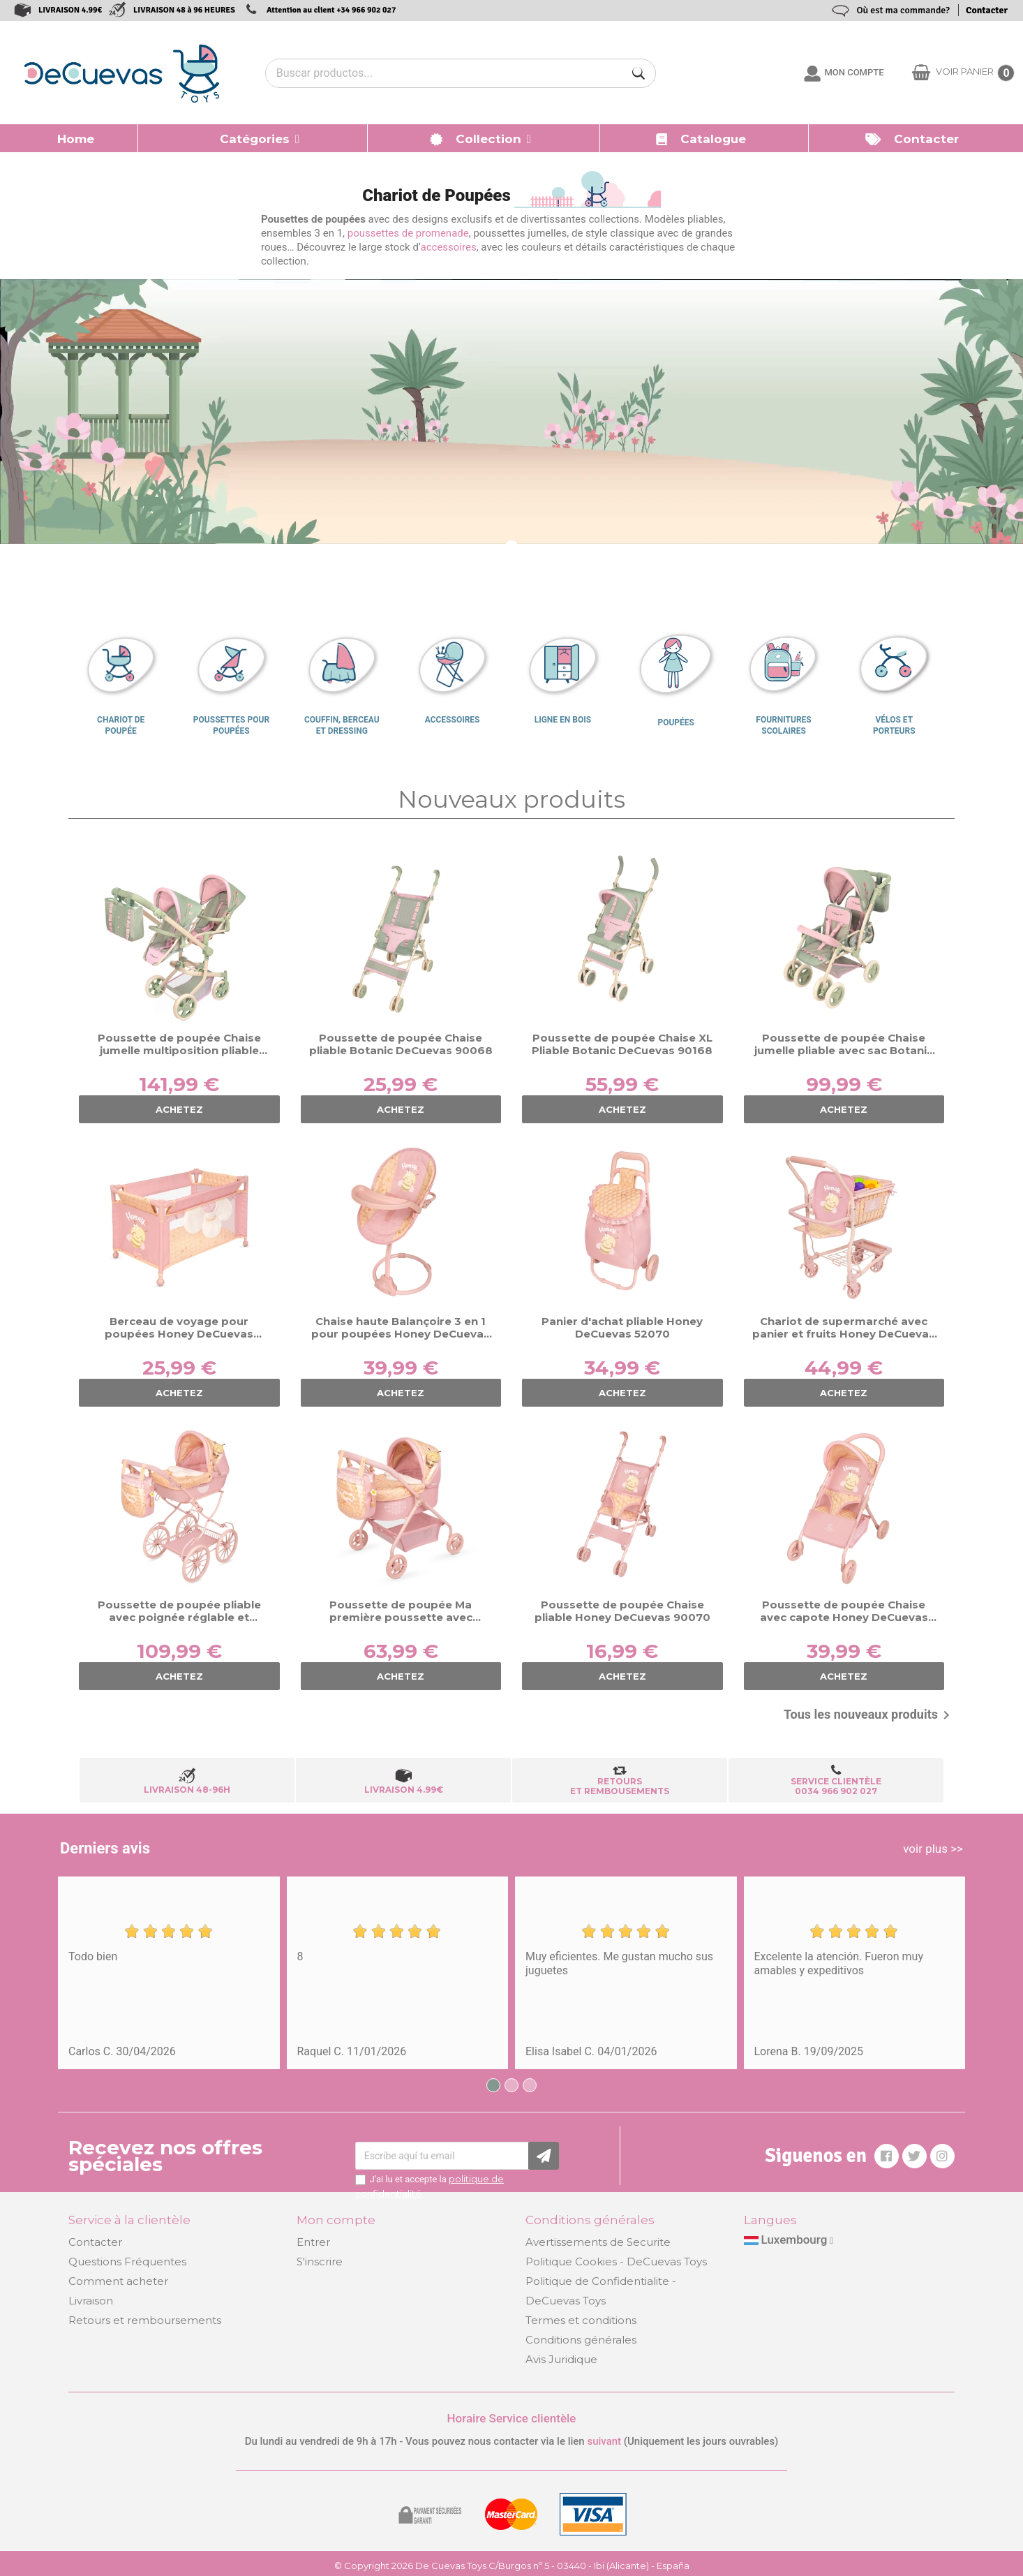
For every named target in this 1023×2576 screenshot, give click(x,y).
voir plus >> (933, 1849)
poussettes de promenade (408, 233)
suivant (604, 2441)
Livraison (90, 2300)
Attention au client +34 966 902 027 (331, 10)
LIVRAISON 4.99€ (70, 10)
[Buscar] (638, 73)
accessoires (449, 247)
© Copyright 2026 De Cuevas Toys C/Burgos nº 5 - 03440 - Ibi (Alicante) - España (511, 2565)
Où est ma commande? (903, 10)
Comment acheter (118, 2281)
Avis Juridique (561, 2359)
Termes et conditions (580, 2320)
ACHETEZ (179, 1109)
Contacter (987, 10)
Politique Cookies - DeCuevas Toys (616, 2261)
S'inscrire (320, 2261)
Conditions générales (580, 2339)
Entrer (313, 2242)
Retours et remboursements (144, 2320)
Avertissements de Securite (598, 2242)
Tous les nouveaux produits (869, 1715)
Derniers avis (105, 1848)
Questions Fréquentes (127, 2261)
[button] (253, 138)
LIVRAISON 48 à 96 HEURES (184, 10)
